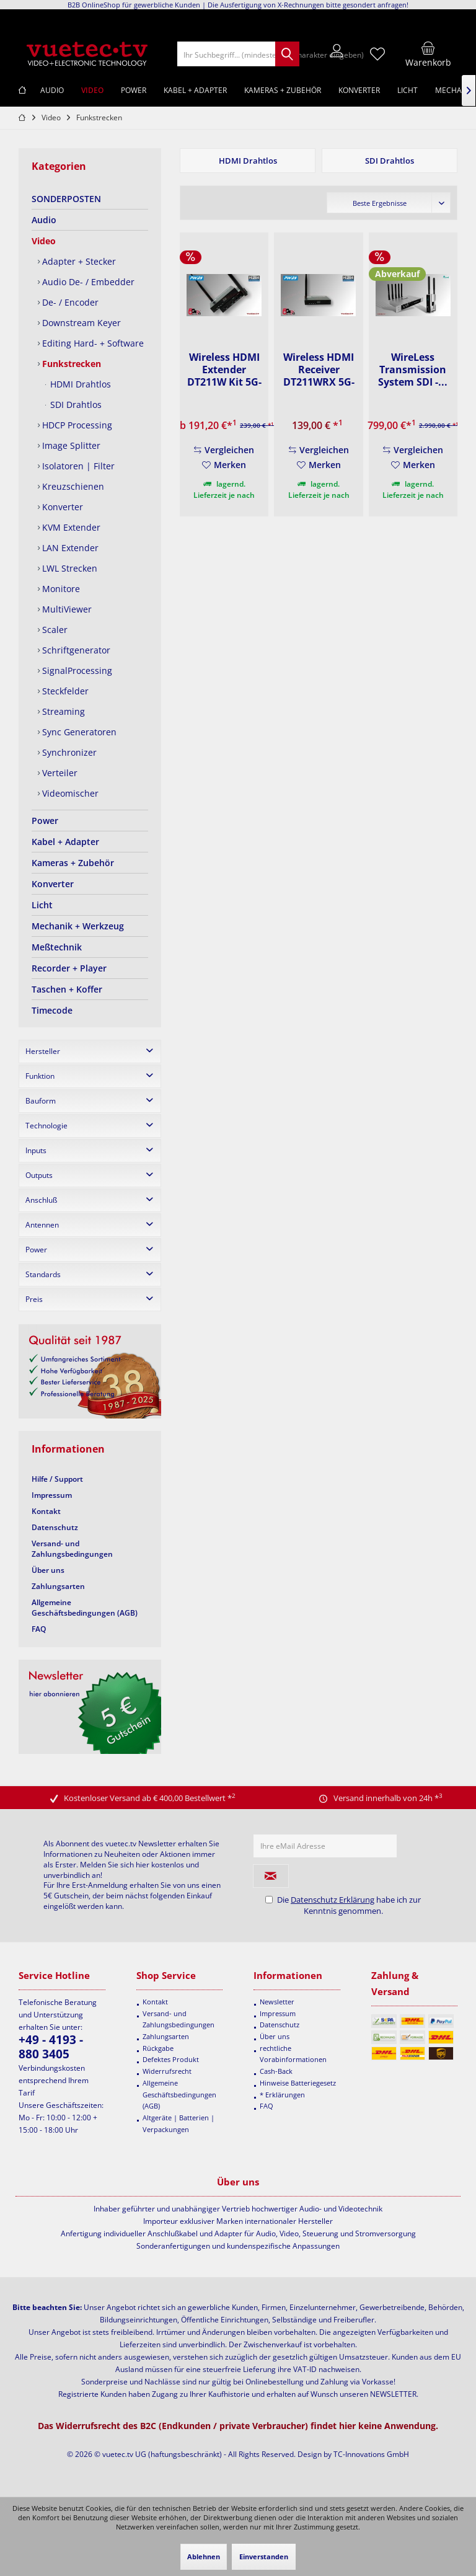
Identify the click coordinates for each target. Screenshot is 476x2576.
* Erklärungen (282, 2094)
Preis (34, 1299)
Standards (43, 1274)
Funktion (40, 1076)
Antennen (42, 1224)
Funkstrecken (70, 364)
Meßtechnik (57, 947)
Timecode (52, 1010)
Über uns (48, 1570)
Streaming (62, 711)
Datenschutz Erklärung (332, 1899)
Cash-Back (276, 2071)
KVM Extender (70, 527)
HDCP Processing (76, 425)
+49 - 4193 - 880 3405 (51, 2047)
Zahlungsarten (58, 1586)
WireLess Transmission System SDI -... (412, 369)
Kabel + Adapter (65, 842)
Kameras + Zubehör (73, 863)
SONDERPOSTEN (66, 199)
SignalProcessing (76, 670)
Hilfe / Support (57, 1479)
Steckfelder (64, 691)
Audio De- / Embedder (87, 282)
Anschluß (41, 1200)
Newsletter (277, 2001)
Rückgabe (158, 2048)
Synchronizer (68, 752)
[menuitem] (428, 54)
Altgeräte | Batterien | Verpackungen (178, 2123)
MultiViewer (66, 609)
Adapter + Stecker (78, 261)
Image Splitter (70, 445)
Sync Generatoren (78, 732)
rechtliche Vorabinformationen (293, 2054)
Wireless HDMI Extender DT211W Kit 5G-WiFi (224, 369)
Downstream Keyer (80, 323)
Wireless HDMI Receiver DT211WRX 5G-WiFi (319, 369)
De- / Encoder (69, 302)
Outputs (39, 1175)
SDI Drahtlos (75, 404)
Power (45, 820)
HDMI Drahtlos (79, 384)
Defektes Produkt (171, 2059)
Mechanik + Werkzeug (78, 926)
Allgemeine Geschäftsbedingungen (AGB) (85, 1607)
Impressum (52, 1495)
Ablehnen (203, 2556)
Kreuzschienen (72, 486)
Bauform (40, 1100)
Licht (42, 905)
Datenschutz (55, 1527)
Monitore (60, 589)
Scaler (54, 629)
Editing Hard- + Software (92, 343)
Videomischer (69, 793)
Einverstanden (263, 2556)
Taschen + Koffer (67, 989)
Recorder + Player (69, 968)
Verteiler (58, 773)
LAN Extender (69, 548)
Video (44, 241)
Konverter (61, 507)
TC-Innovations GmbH (371, 2454)
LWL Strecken (68, 568)
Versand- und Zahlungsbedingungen (72, 1548)
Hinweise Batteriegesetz (298, 2082)
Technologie (46, 1125)
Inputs (35, 1150)
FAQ (39, 1629)
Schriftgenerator (75, 650)
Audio (44, 220)
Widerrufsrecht (167, 2071)
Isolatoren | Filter (77, 466)
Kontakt (46, 1511)
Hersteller (42, 1051)
